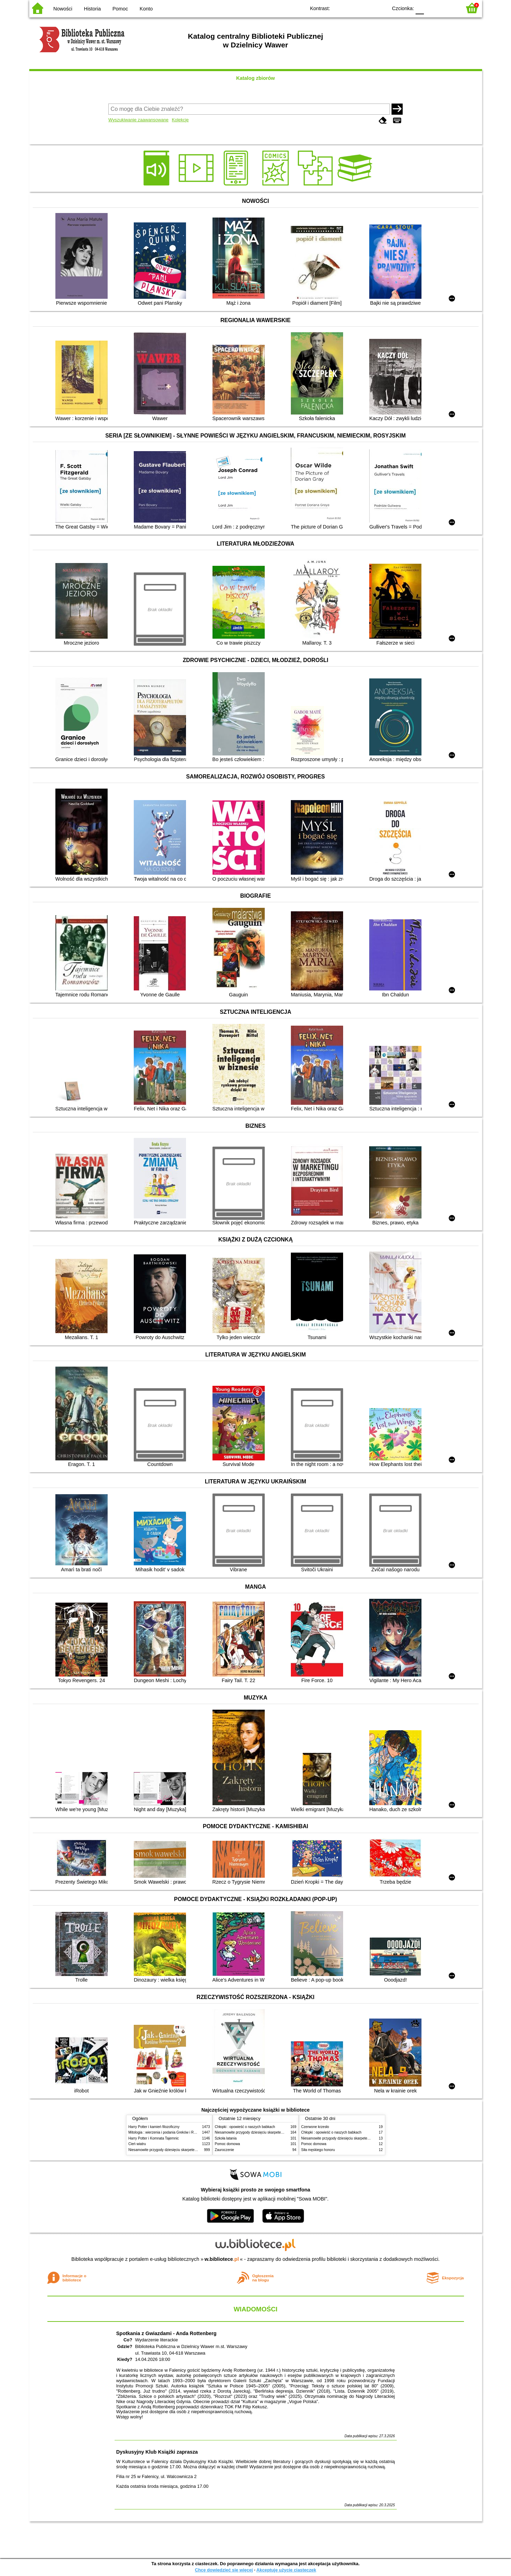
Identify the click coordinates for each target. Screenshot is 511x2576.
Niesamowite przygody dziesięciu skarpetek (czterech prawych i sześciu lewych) (191, 2150)
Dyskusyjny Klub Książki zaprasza (157, 2452)
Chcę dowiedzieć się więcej (224, 2570)
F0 (420, 8)
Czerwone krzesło (315, 2127)
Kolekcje (180, 119)
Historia (92, 9)
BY (380, 8)
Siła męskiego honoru (318, 2150)
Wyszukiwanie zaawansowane (138, 119)
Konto (146, 9)
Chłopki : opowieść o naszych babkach (245, 2127)
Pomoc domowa (227, 2144)
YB (366, 8)
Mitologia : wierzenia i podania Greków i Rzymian (167, 2132)
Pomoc (120, 9)
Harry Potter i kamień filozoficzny (154, 2127)
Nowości (62, 9)
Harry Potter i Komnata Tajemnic (154, 2138)
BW (352, 8)
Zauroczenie (224, 2150)
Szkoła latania (226, 2138)
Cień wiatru (137, 2144)
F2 (448, 8)
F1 (431, 8)
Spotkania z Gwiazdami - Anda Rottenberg (166, 2333)
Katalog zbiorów (255, 78)
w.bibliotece (221, 2259)
